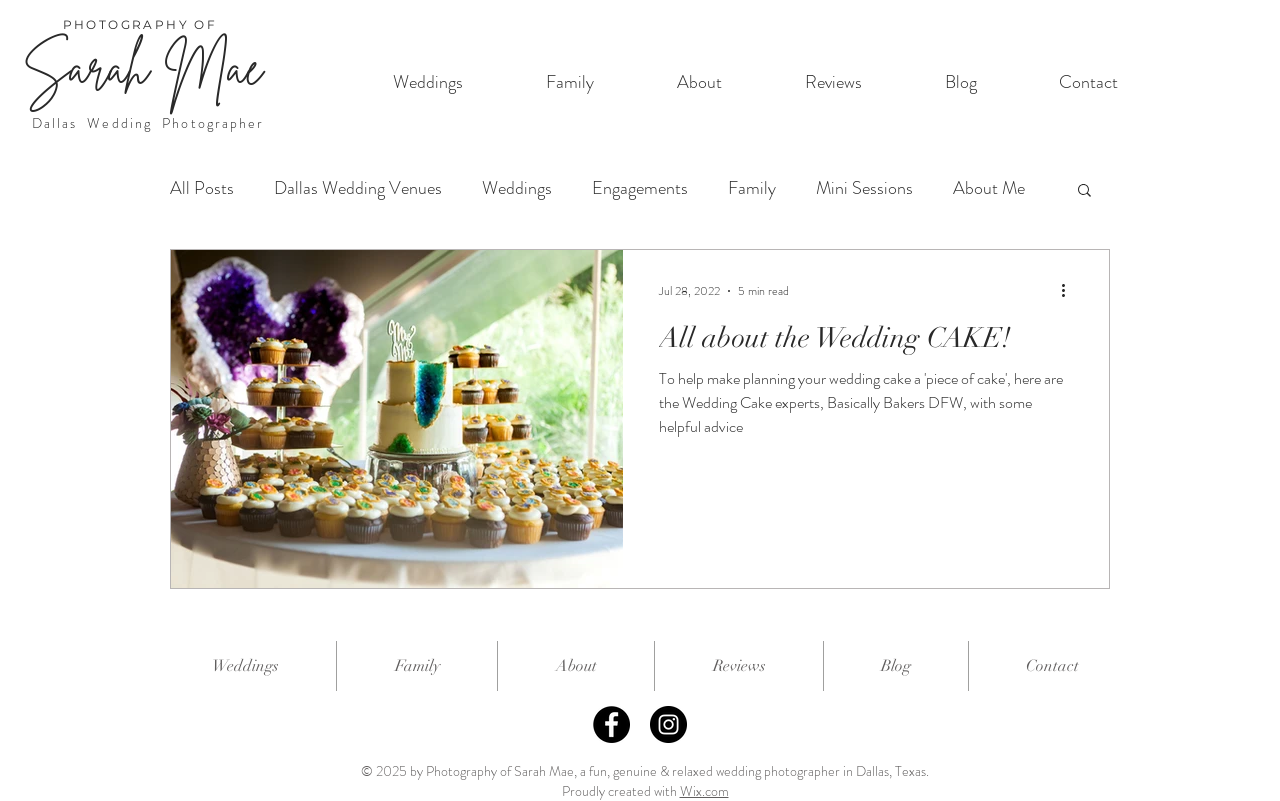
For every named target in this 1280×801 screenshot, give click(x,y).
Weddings (517, 188)
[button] (1084, 191)
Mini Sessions (864, 188)
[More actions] (1070, 291)
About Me (989, 188)
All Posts (202, 188)
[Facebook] (611, 724)
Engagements (640, 188)
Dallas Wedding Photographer (148, 123)
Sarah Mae (143, 68)
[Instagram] (668, 724)
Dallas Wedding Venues (358, 188)
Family (752, 188)
